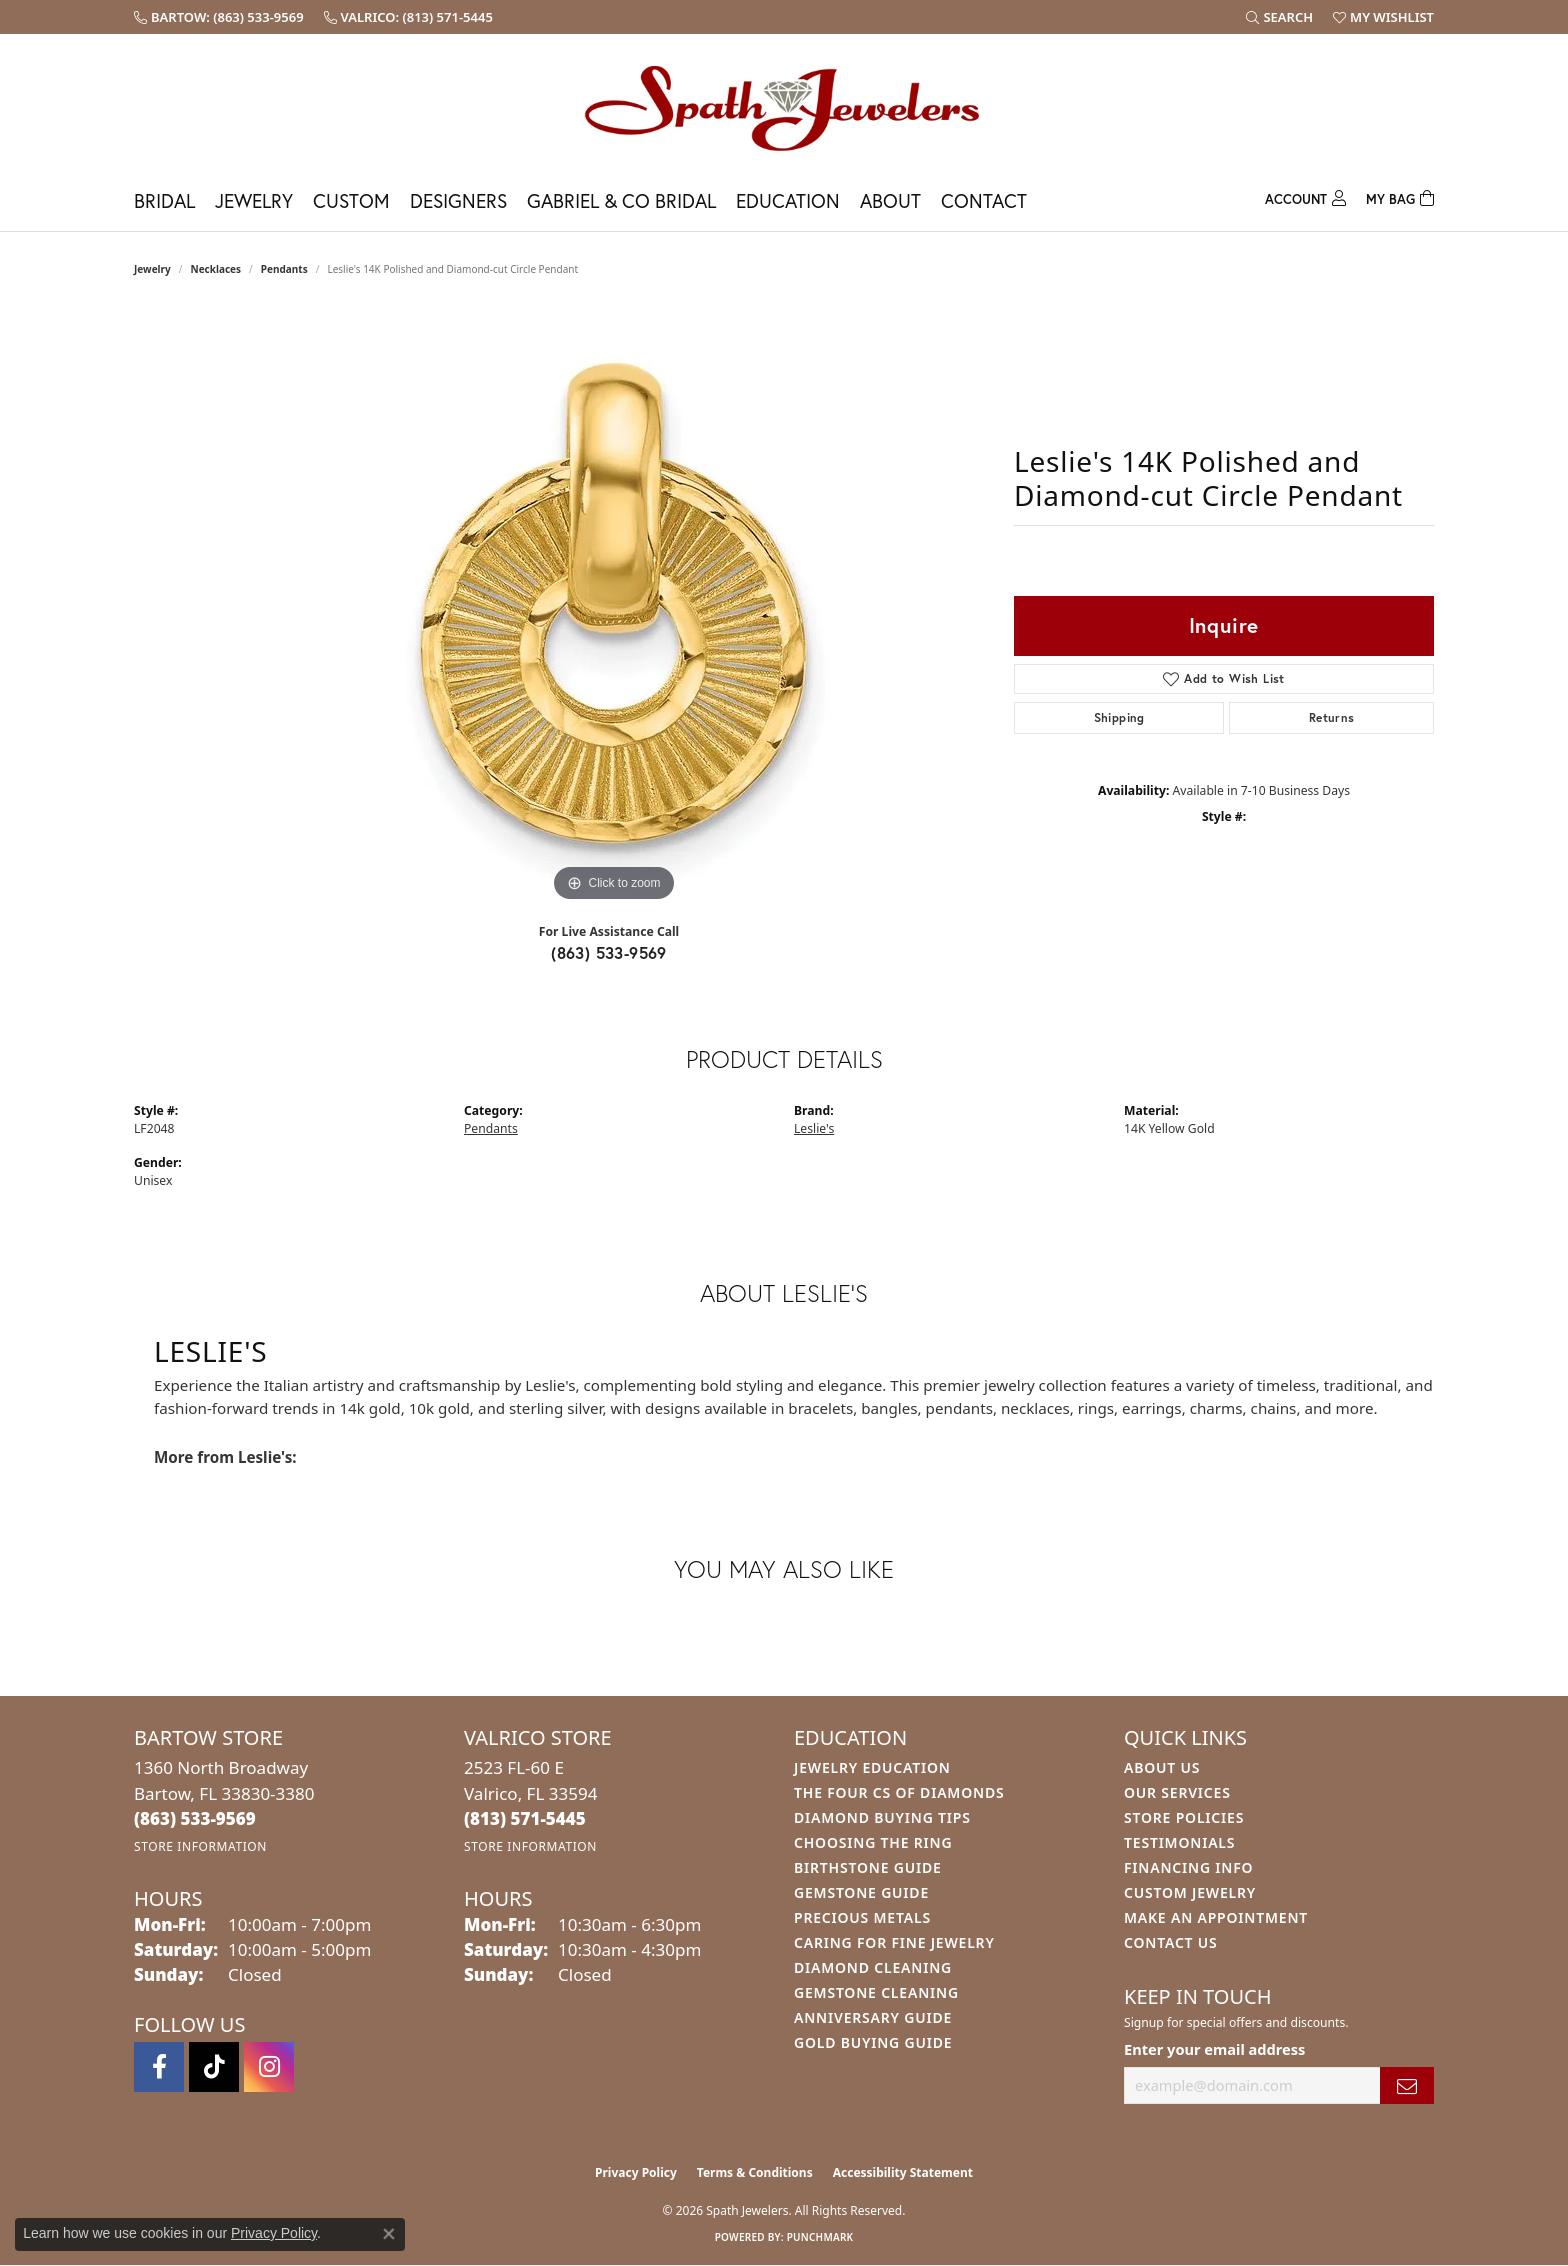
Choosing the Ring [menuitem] (873, 1842)
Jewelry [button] (254, 200)
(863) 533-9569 (609, 952)
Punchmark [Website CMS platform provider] (820, 2237)
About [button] (890, 200)
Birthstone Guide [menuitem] (868, 1867)
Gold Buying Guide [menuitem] (873, 2042)
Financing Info (1188, 1867)
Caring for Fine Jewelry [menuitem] (894, 1942)
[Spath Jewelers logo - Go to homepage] (784, 107)
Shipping (1119, 717)
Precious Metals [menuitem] (862, 1917)
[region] (614, 607)
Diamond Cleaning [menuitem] (873, 1967)
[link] (219, 17)
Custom (351, 200)
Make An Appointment (1216, 1917)
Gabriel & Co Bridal (621, 200)
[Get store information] (200, 1846)
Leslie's (814, 1128)
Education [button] (788, 200)
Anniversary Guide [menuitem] (873, 2017)
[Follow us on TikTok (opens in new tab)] (214, 2067)
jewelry (152, 269)
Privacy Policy (636, 2172)
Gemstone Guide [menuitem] (861, 1892)
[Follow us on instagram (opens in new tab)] (269, 2067)
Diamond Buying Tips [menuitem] (882, 1817)
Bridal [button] (164, 200)
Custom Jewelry (1190, 1892)
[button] (1279, 17)
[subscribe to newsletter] (1407, 2085)
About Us (1162, 1767)
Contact (984, 200)
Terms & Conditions (755, 2172)
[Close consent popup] (389, 2234)
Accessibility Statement (903, 2172)
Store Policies (1184, 1817)
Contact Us (1171, 1942)
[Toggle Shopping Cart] (1400, 196)
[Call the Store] (195, 1818)
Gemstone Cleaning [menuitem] (876, 1992)
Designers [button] (458, 200)
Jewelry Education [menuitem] (872, 1767)
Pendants (284, 269)
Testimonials (1179, 1842)
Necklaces (216, 269)
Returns (1332, 717)
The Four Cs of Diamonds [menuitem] (899, 1792)
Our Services (1177, 1792)
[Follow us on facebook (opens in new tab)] (159, 2067)
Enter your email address (1214, 2049)
